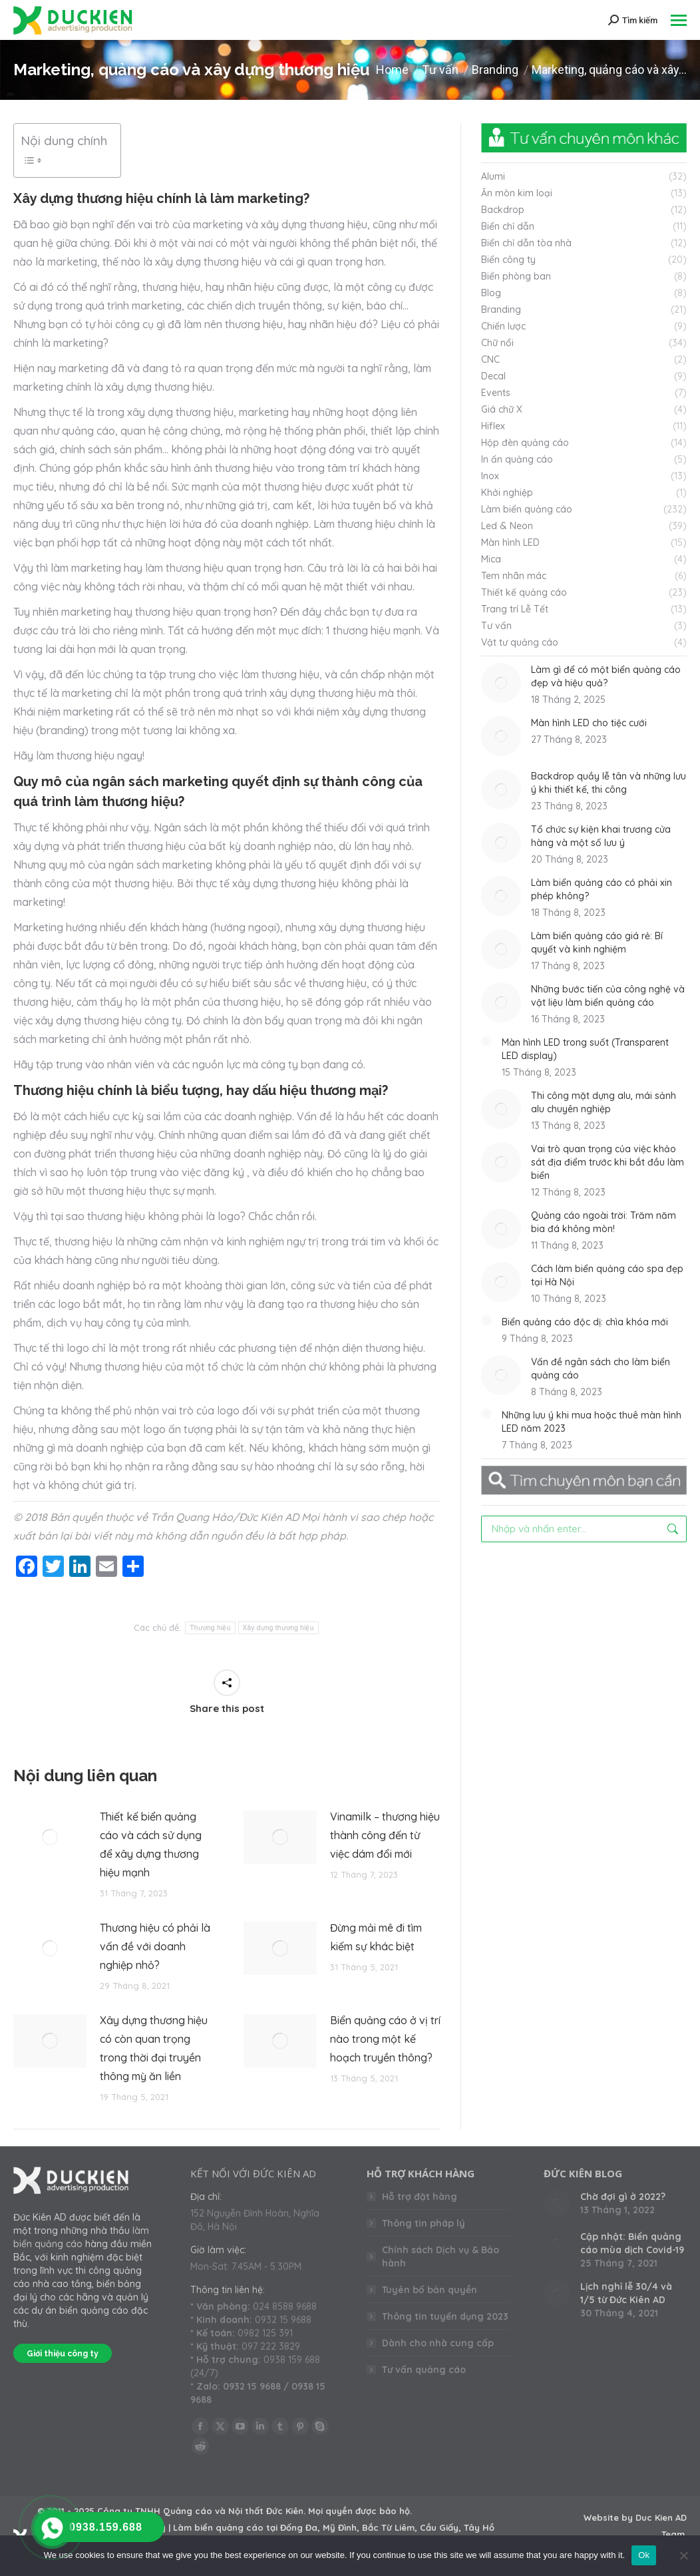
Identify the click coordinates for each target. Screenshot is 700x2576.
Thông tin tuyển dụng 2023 (445, 2316)
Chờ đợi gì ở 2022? (622, 2197)
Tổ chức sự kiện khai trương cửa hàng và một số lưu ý (601, 836)
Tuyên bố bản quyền (429, 2290)
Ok (643, 2555)
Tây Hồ (479, 2527)
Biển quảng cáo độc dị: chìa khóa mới (585, 1322)
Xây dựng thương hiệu (278, 1627)
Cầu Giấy (439, 2527)
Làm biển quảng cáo (218, 2527)
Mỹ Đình (340, 2527)
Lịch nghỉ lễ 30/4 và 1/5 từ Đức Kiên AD (626, 2293)
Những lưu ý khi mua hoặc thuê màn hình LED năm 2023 (591, 1421)
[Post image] (50, 1837)
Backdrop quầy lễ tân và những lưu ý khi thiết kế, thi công (608, 782)
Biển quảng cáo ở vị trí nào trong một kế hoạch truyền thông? (385, 2039)
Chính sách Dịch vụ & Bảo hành (440, 2256)
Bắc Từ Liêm (388, 2527)
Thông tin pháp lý (423, 2223)
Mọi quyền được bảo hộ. (360, 2510)
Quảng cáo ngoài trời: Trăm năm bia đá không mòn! (603, 1222)
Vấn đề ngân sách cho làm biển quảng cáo (600, 1368)
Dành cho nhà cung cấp (438, 2343)
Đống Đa (298, 2527)
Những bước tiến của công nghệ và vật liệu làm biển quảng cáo (608, 995)
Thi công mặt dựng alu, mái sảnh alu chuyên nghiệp (603, 1102)
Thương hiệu (210, 1627)
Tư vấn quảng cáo (424, 2370)
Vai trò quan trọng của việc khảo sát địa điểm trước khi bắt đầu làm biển (607, 1162)
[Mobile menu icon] (679, 20)
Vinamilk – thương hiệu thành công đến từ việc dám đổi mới (385, 1835)
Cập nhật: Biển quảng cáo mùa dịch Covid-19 (632, 2243)
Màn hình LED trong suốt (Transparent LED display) (585, 1049)
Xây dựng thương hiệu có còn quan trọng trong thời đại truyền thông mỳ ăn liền (154, 2048)
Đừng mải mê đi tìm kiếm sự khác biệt (376, 1937)
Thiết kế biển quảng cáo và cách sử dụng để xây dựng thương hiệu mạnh (151, 1844)
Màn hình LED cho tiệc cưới (589, 723)
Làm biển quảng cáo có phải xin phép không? (601, 889)
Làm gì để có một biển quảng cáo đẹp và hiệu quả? (606, 676)
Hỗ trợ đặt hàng (419, 2197)
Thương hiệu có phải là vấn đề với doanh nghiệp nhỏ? (155, 1946)
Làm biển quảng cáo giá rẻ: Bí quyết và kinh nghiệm (597, 942)
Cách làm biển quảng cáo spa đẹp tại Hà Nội (607, 1275)
